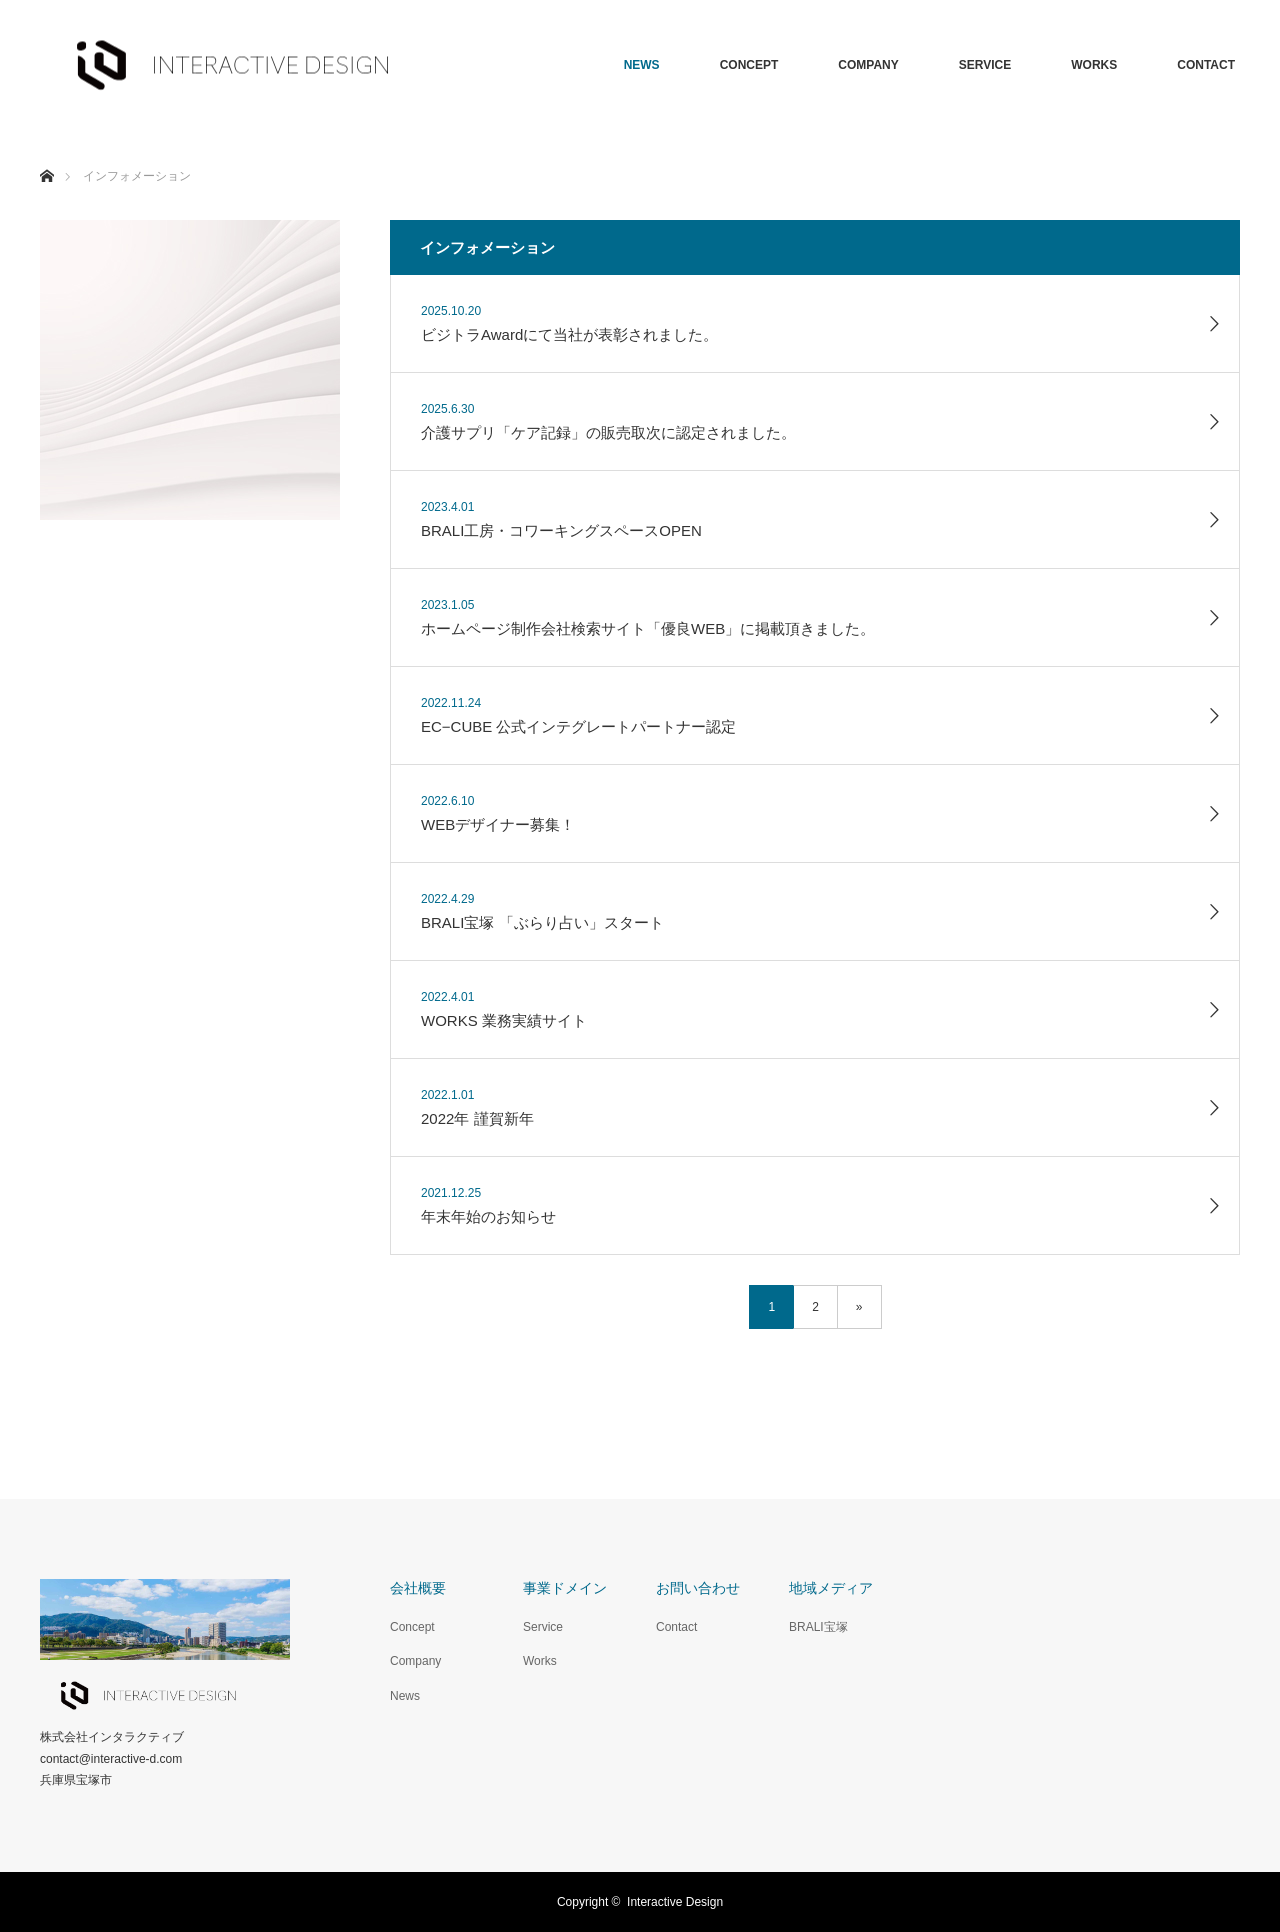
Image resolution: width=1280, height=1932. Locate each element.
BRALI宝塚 (818, 1627)
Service (543, 1627)
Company (415, 1661)
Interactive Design (675, 1902)
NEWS (642, 65)
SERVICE (985, 65)
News (405, 1696)
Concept (412, 1627)
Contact (676, 1627)
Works (540, 1661)
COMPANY (868, 65)
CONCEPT (749, 65)
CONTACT (1206, 65)
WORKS (1094, 65)
